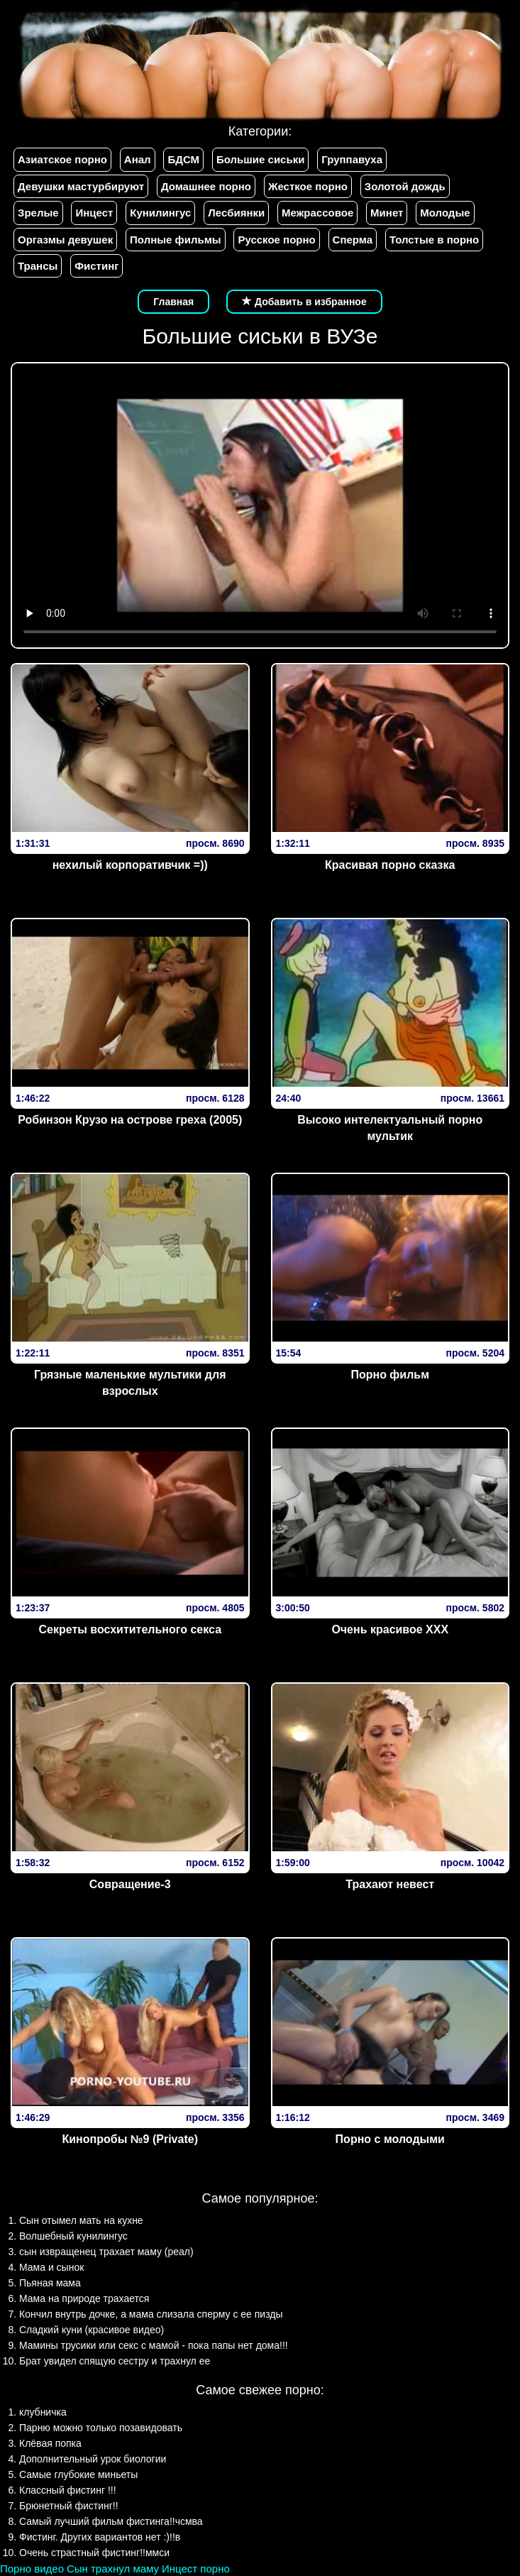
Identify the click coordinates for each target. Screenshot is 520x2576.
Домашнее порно (206, 186)
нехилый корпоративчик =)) (130, 865)
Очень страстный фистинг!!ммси (94, 2553)
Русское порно (276, 240)
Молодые (445, 213)
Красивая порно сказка (390, 865)
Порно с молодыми (390, 2139)
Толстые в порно (434, 240)
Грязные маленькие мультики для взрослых (130, 1383)
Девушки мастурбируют (81, 186)
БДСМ (183, 159)
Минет (386, 213)
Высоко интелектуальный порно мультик (389, 1128)
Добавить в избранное (304, 301)
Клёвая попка (50, 2443)
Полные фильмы (175, 240)
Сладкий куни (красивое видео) (91, 2330)
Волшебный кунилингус (73, 2236)
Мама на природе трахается (84, 2298)
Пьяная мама (50, 2283)
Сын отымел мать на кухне (81, 2220)
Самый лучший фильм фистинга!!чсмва (111, 2521)
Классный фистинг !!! (67, 2490)
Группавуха (351, 159)
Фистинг (96, 266)
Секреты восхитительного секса (129, 1629)
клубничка (43, 2412)
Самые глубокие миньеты (78, 2474)
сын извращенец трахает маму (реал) (106, 2252)
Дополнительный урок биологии (92, 2459)
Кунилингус (160, 213)
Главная (173, 301)
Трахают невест (389, 1884)
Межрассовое (317, 213)
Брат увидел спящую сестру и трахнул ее (114, 2361)
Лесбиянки (236, 213)
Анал (137, 159)
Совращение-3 (130, 1884)
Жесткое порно (308, 186)
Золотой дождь (405, 186)
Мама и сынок (51, 2267)
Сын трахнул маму (113, 2569)
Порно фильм (389, 1375)
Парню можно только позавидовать (100, 2428)
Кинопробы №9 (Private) (130, 2139)
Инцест (94, 213)
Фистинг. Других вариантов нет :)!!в (99, 2537)
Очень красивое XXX (389, 1629)
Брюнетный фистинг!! (68, 2506)
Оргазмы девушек (65, 240)
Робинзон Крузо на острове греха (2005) (130, 1120)
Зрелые (38, 213)
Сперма (352, 240)
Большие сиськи (260, 159)
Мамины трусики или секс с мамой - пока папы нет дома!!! (153, 2345)
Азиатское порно (62, 159)
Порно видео (32, 2569)
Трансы (37, 266)
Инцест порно (196, 2569)
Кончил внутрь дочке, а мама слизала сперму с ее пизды (151, 2314)
